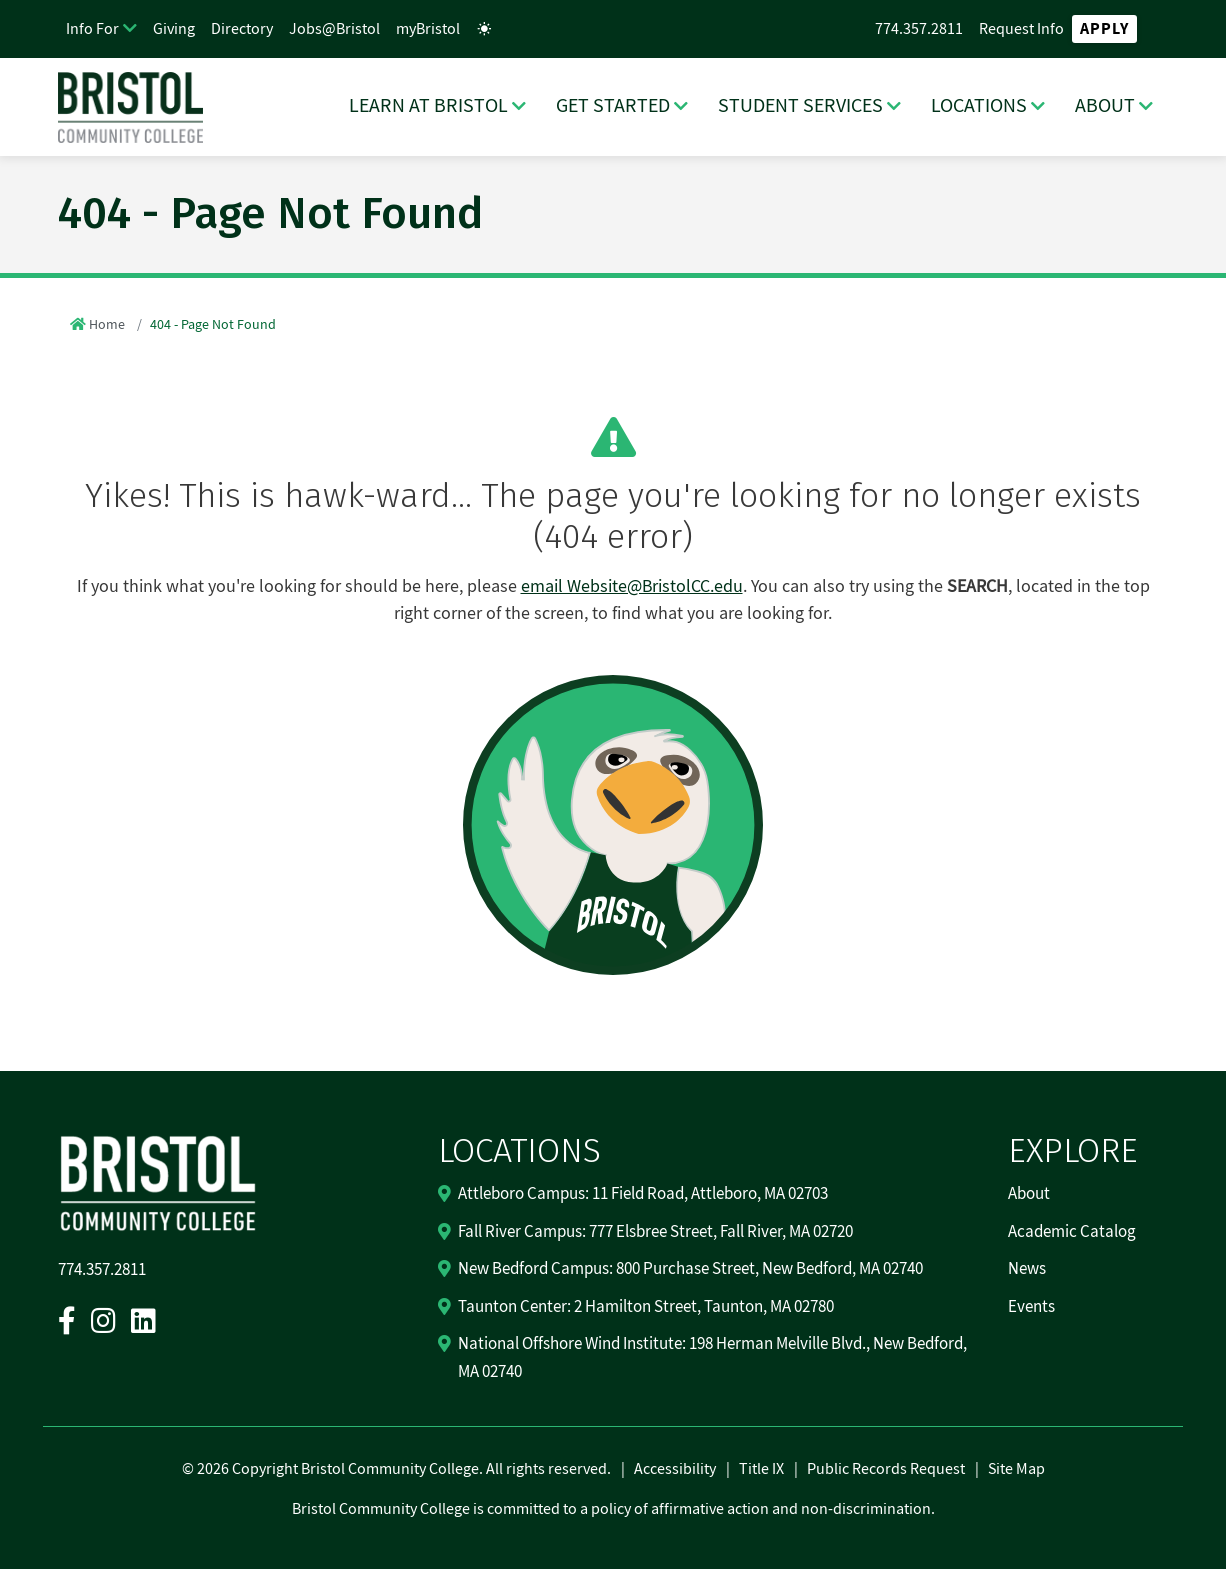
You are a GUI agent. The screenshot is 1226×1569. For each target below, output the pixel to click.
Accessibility (675, 1469)
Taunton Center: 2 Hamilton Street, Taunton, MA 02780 (646, 1307)
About (1029, 1194)
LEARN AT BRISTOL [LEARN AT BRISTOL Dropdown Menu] (428, 106)
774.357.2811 (919, 29)
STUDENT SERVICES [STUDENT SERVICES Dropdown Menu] (800, 106)
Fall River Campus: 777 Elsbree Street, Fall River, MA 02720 (655, 1232)
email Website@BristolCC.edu (632, 586)
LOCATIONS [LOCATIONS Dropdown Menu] (979, 106)
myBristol (428, 29)
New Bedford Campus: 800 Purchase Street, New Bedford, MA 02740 (690, 1269)
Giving (174, 29)
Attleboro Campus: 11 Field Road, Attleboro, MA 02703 (643, 1194)
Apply (1104, 29)
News (1027, 1269)
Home (107, 325)
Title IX (761, 1469)
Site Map (1016, 1469)
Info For (92, 29)
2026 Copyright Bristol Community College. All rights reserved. (402, 1469)
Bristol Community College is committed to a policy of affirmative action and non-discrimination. (613, 1509)
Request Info (1021, 29)
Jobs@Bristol (334, 29)
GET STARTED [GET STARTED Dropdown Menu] (613, 106)
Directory (242, 29)
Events (1031, 1307)
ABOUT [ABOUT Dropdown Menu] (1105, 106)
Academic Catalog (1072, 1232)
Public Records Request (886, 1469)
